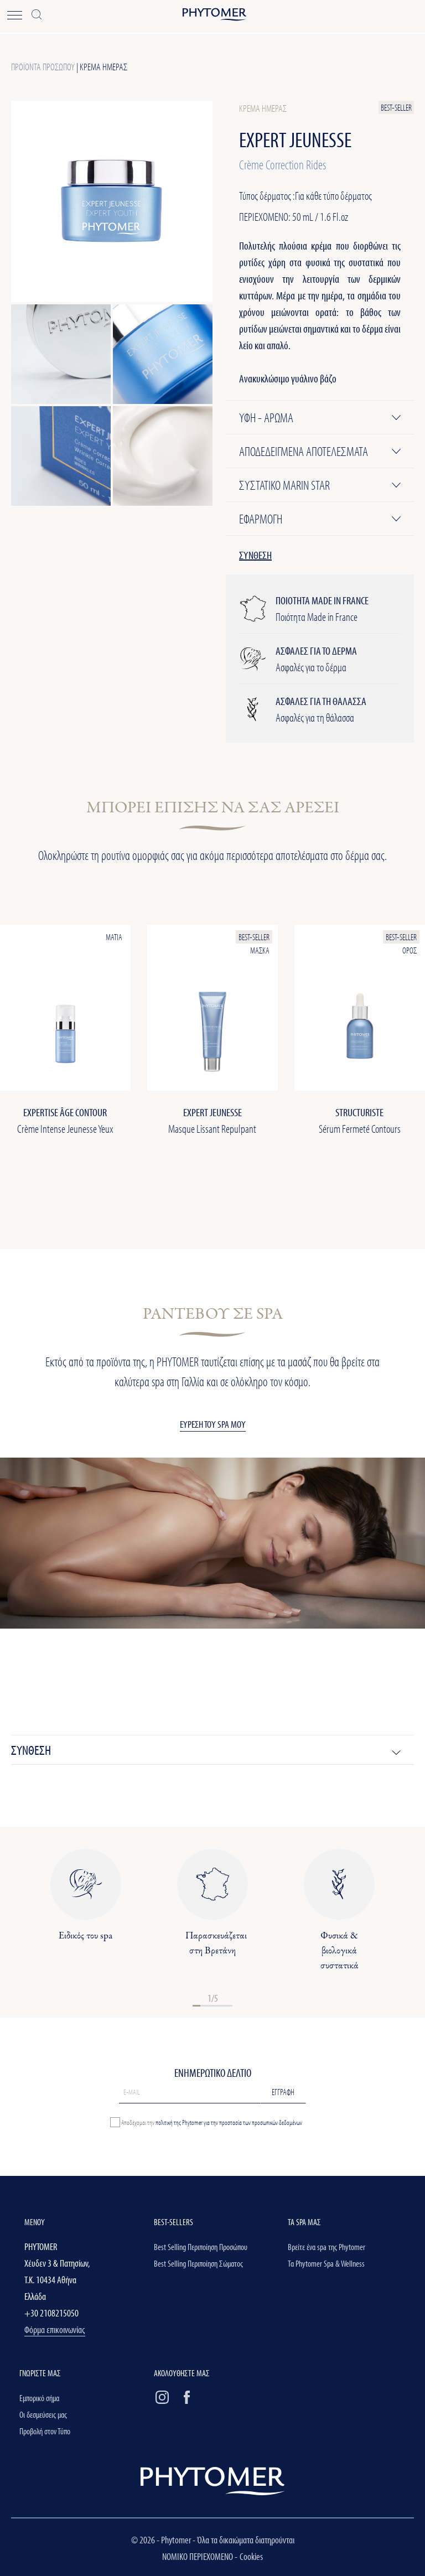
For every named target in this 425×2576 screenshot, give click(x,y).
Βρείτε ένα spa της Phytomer (326, 2246)
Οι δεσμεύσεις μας (43, 2414)
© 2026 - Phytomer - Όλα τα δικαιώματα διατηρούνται (212, 2539)
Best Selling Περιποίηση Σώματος (198, 2263)
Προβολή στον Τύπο (44, 2431)
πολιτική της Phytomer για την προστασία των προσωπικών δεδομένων (229, 2122)
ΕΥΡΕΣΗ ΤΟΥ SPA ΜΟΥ (213, 1424)
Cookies (251, 2556)
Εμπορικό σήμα (39, 2397)
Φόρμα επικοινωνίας (54, 2329)
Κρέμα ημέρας (103, 66)
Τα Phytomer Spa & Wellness (326, 2263)
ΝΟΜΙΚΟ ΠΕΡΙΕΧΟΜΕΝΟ (198, 2556)
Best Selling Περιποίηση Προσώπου (200, 2246)
